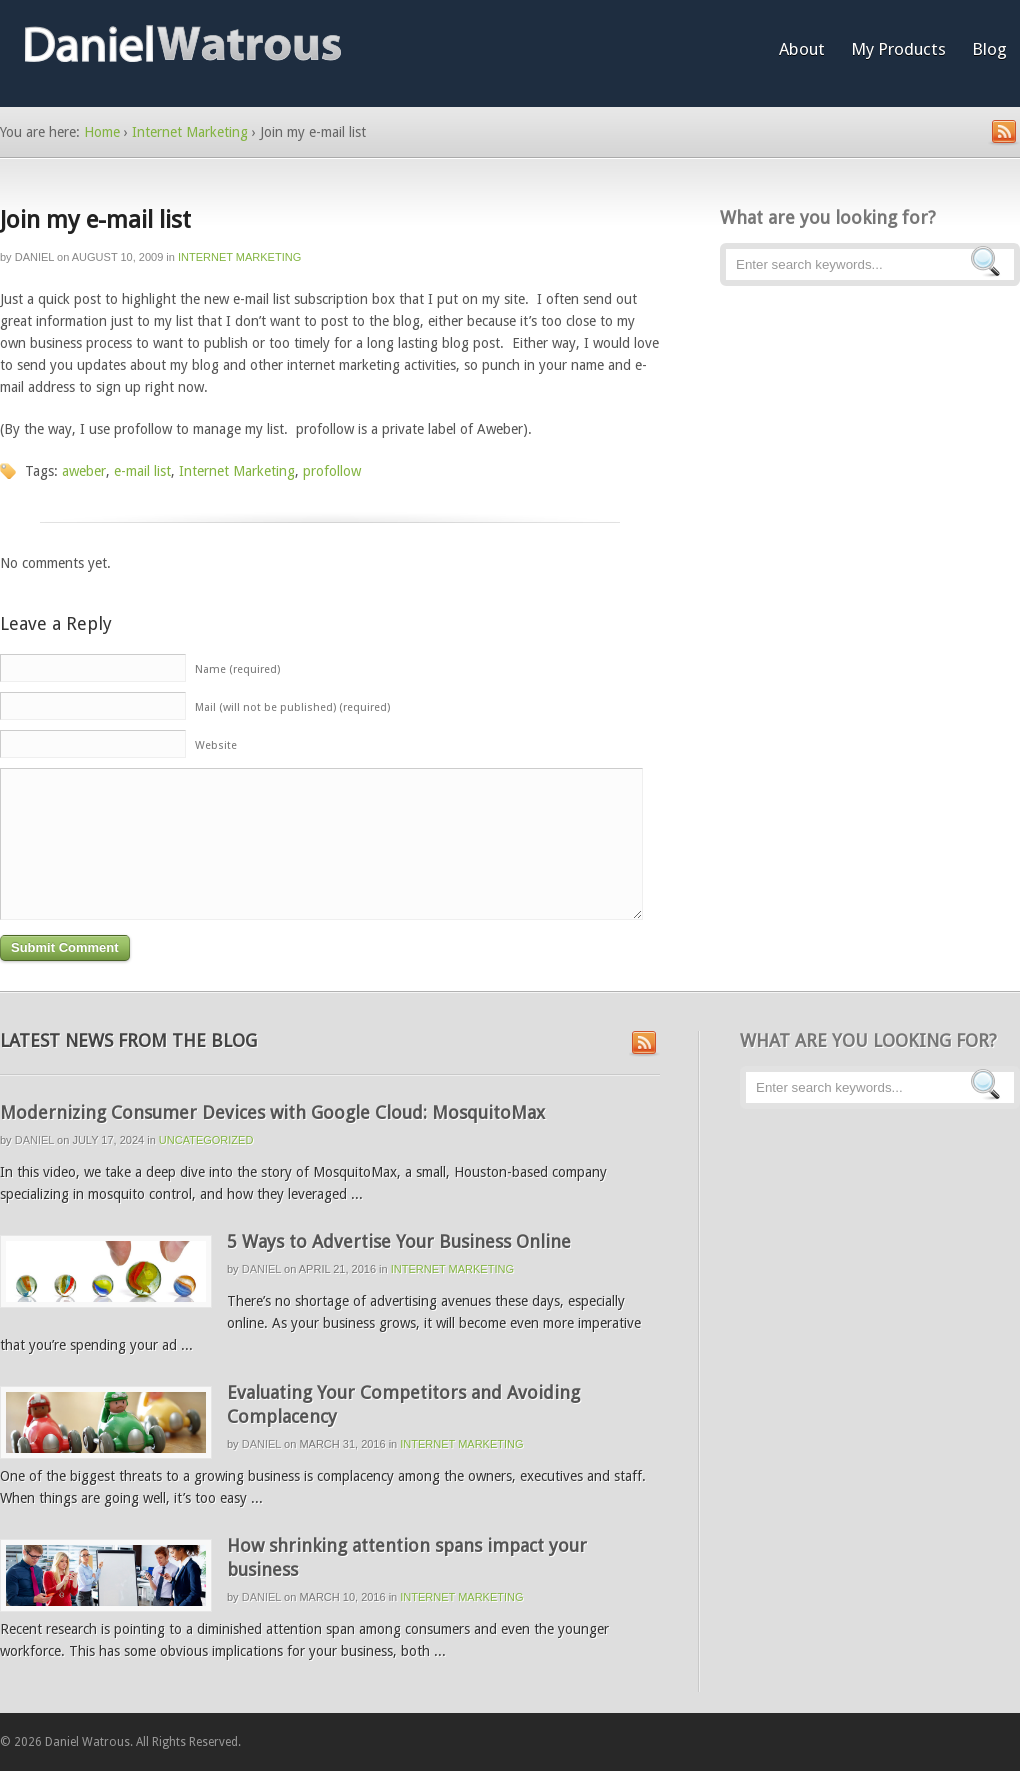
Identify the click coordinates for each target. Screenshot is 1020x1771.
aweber (84, 471)
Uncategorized (206, 1140)
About (802, 49)
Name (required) (237, 669)
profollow (332, 471)
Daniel (34, 257)
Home (102, 132)
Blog (989, 49)
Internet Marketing (190, 132)
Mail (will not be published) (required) (292, 707)
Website (216, 745)
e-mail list (142, 471)
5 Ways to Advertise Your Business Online (399, 1241)
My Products (898, 49)
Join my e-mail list (95, 220)
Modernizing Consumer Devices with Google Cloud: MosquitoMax (272, 1112)
